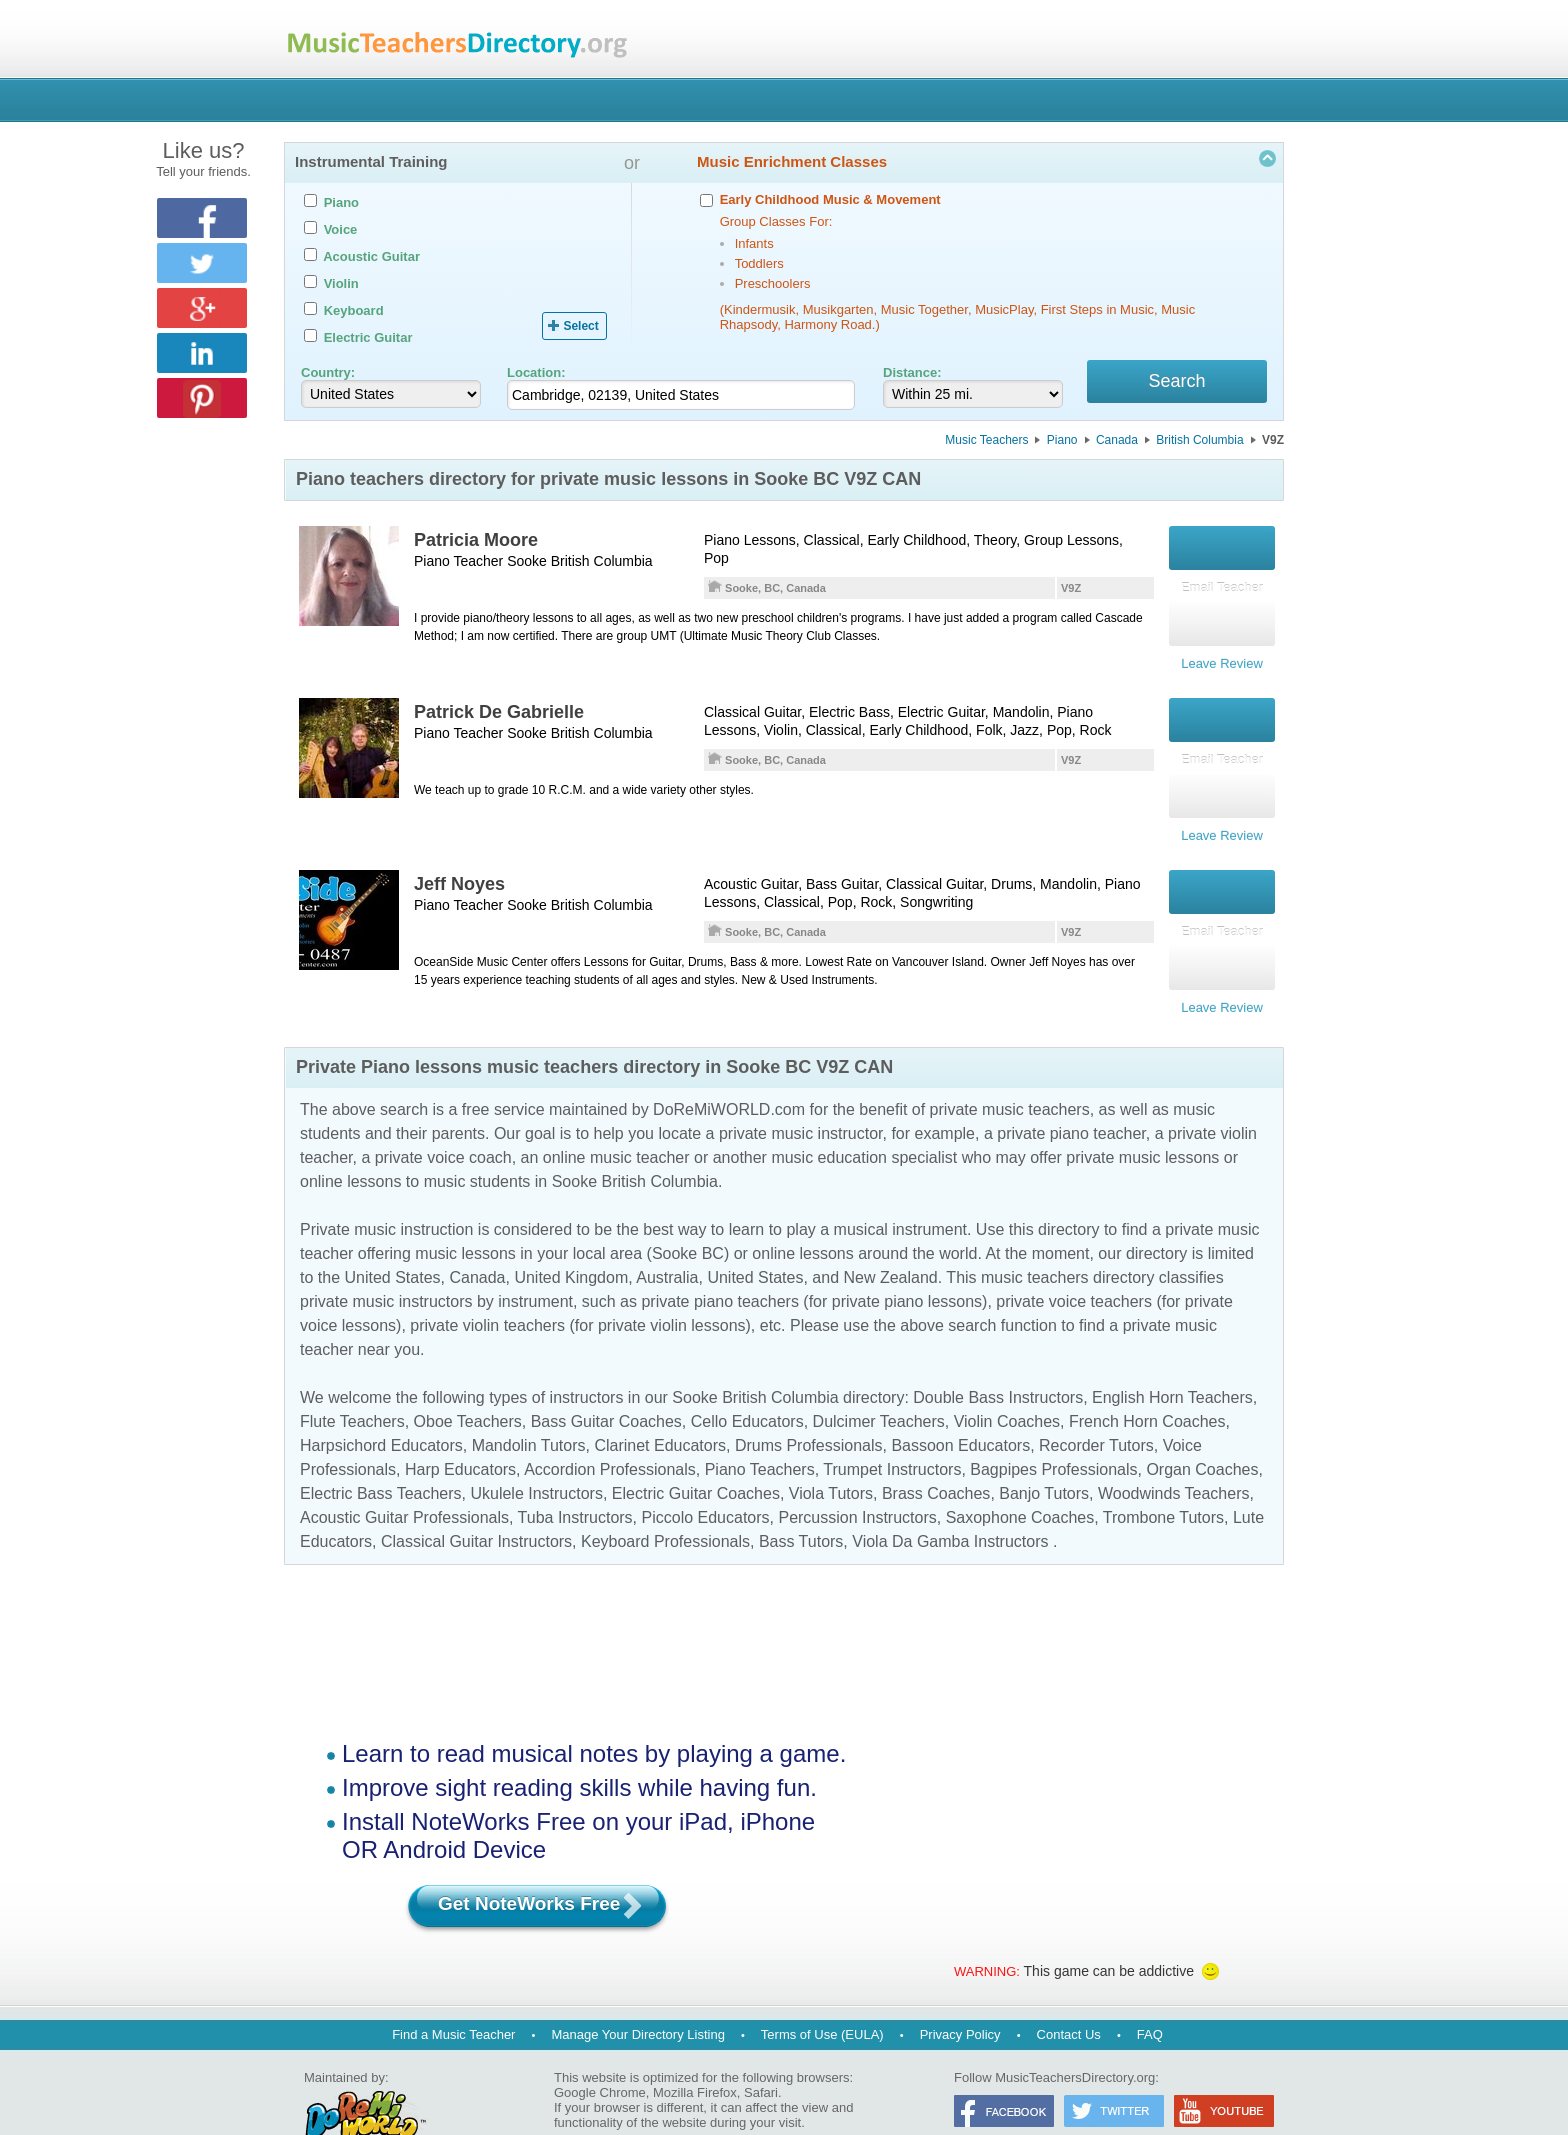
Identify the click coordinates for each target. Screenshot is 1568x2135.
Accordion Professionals (610, 1430)
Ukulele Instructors (536, 1454)
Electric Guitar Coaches (696, 1454)
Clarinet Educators (660, 1406)
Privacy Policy (960, 1995)
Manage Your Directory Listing (637, 1995)
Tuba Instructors (575, 1478)
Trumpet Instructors (892, 1430)
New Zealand (890, 1238)
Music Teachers (986, 443)
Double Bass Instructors (998, 1358)
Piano (1062, 443)
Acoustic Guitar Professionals (404, 1478)
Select (580, 326)
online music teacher (616, 1118)
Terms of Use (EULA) (822, 1995)
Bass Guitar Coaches (606, 1382)
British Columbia (1199, 443)
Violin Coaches (1007, 1382)
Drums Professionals (809, 1406)
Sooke (527, 564)
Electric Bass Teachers (381, 1454)
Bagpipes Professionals (1053, 1430)
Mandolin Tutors (529, 1406)
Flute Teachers (352, 1382)
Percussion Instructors (857, 1478)
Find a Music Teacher (453, 1995)
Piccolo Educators (706, 1478)
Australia (667, 1238)
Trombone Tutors (1163, 1478)
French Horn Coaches (1147, 1382)
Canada (1117, 443)
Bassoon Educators (960, 1406)
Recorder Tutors (1096, 1406)
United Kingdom (571, 1238)
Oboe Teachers (468, 1382)
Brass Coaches (936, 1454)
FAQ (1150, 1995)
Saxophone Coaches (1020, 1478)
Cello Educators (747, 1382)
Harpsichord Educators (381, 1406)
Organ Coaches (1202, 1430)
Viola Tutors (831, 1454)
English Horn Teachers (1172, 1358)
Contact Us (1069, 1995)
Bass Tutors (801, 1502)
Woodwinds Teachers (1174, 1454)
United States (392, 1238)
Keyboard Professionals (665, 1502)
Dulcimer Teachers (879, 1382)
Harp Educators (460, 1430)
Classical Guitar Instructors (476, 1502)
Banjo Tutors (1044, 1454)
